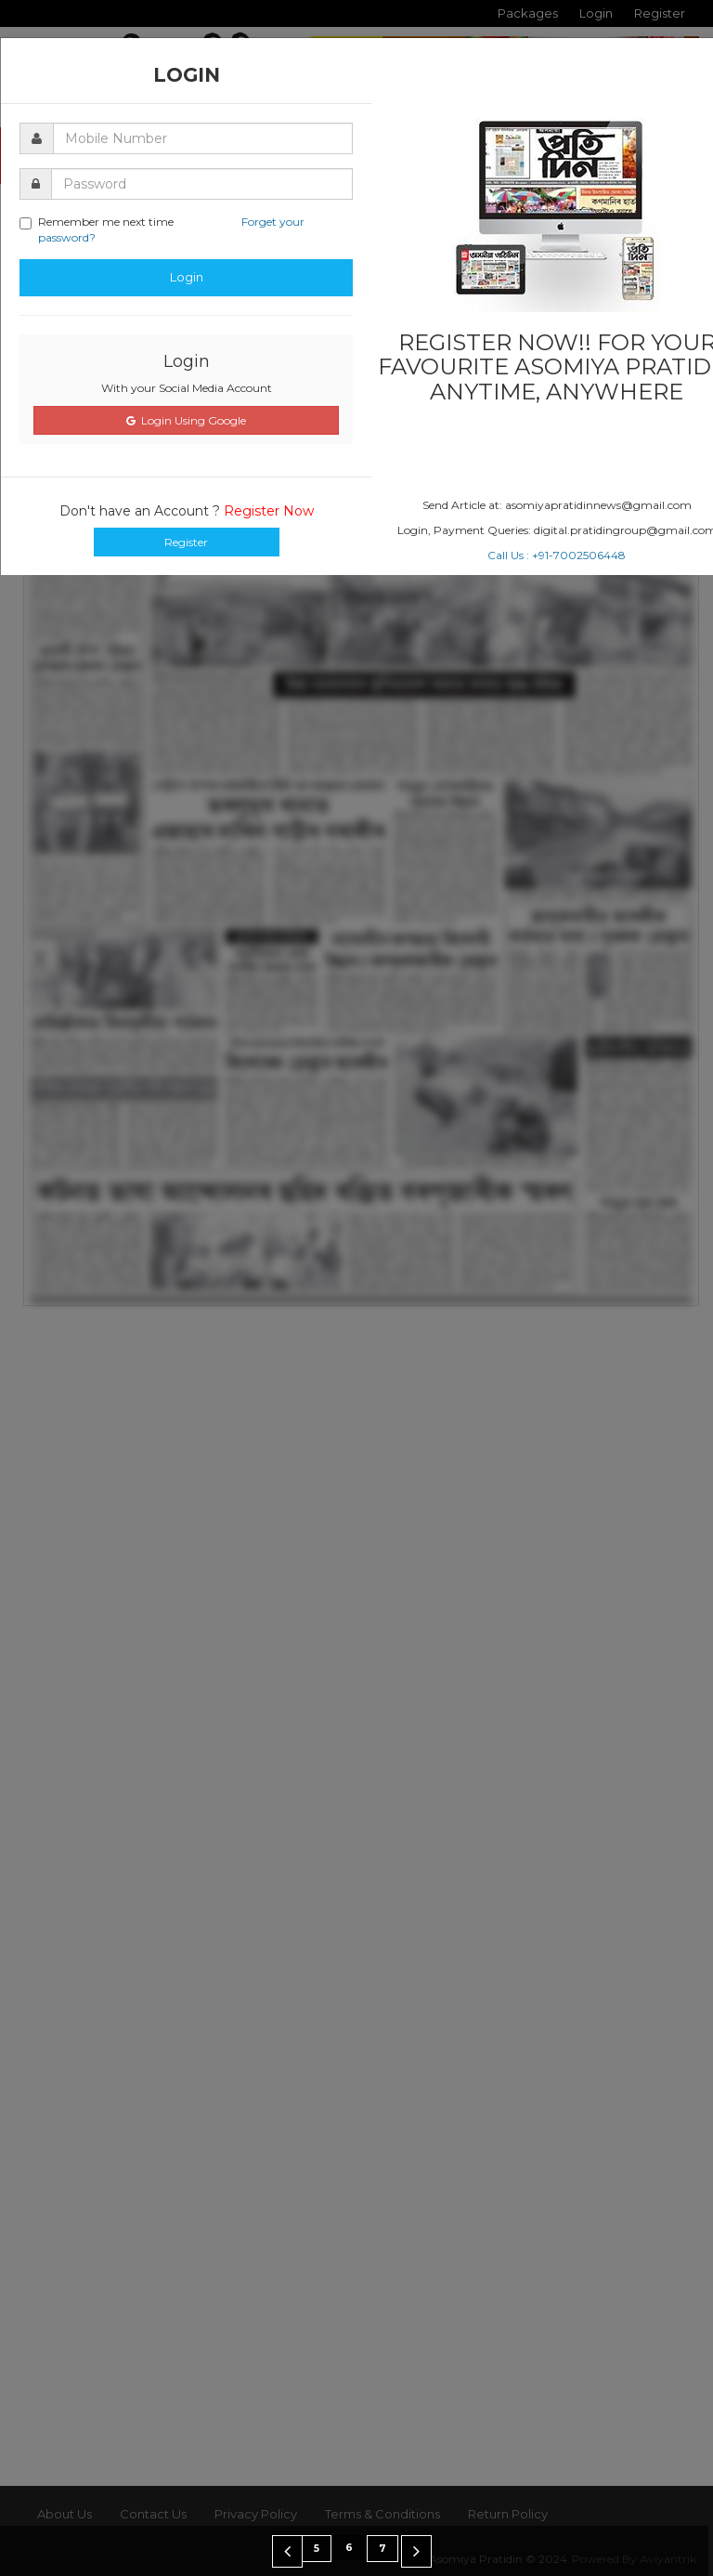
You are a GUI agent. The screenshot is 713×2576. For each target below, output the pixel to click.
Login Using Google (186, 420)
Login (186, 276)
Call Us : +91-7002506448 (556, 555)
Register (186, 542)
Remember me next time (162, 229)
